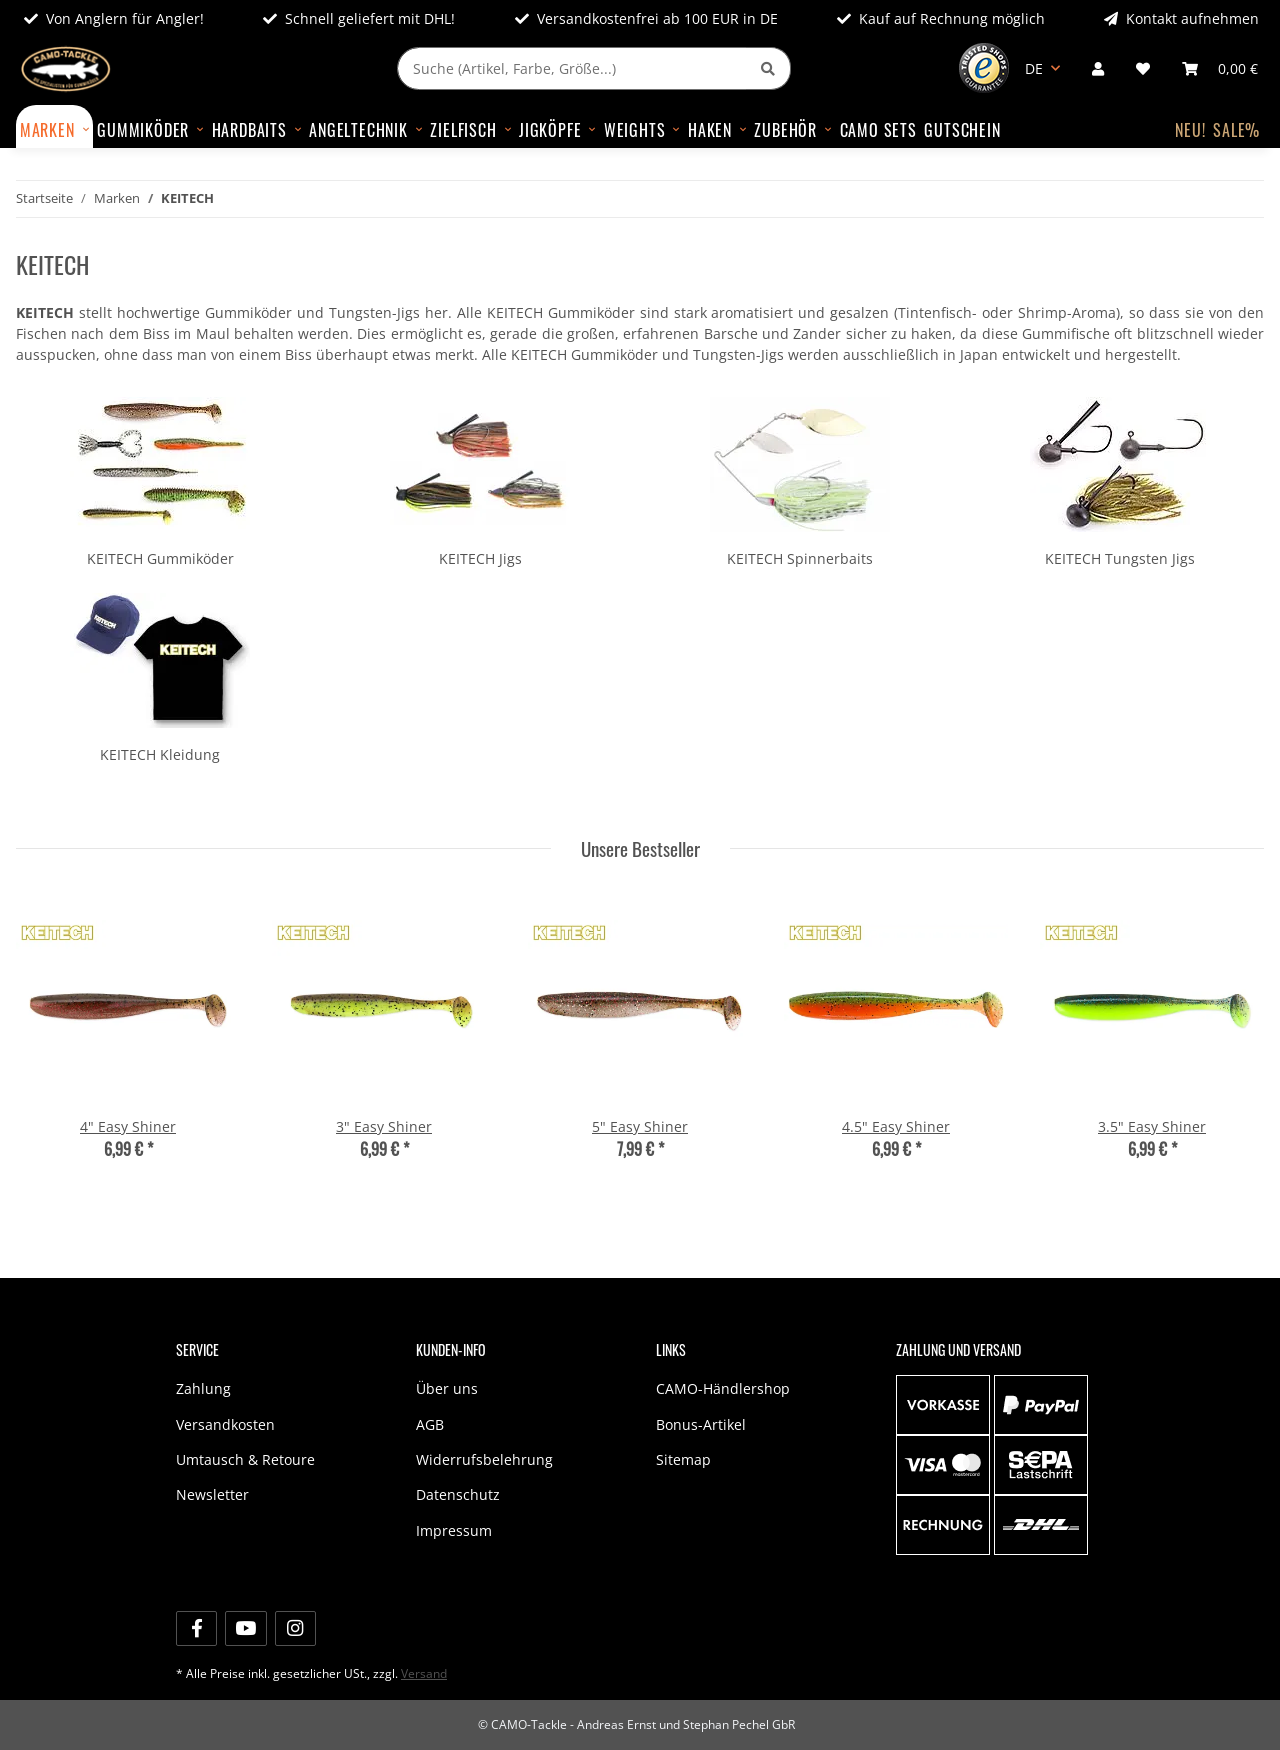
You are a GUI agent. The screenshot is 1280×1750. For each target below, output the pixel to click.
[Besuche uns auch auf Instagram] (295, 1628)
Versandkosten (225, 1424)
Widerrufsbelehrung (484, 1459)
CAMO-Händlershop (723, 1388)
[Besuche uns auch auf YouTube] (245, 1628)
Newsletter (212, 1494)
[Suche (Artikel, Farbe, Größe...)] (572, 68)
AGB (430, 1424)
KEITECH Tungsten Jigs (1120, 558)
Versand (424, 1673)
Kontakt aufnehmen (1181, 18)
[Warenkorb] (1220, 68)
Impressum (454, 1530)
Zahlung (203, 1388)
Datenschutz (458, 1494)
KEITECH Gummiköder (160, 558)
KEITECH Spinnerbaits (800, 558)
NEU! (1190, 130)
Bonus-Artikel (701, 1424)
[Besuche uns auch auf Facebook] (196, 1628)
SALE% (1236, 130)
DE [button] (1034, 68)
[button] (1098, 68)
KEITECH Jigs (480, 558)
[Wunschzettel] (1143, 68)
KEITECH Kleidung (160, 754)
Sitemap (683, 1459)
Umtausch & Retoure (245, 1459)
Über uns (447, 1388)
